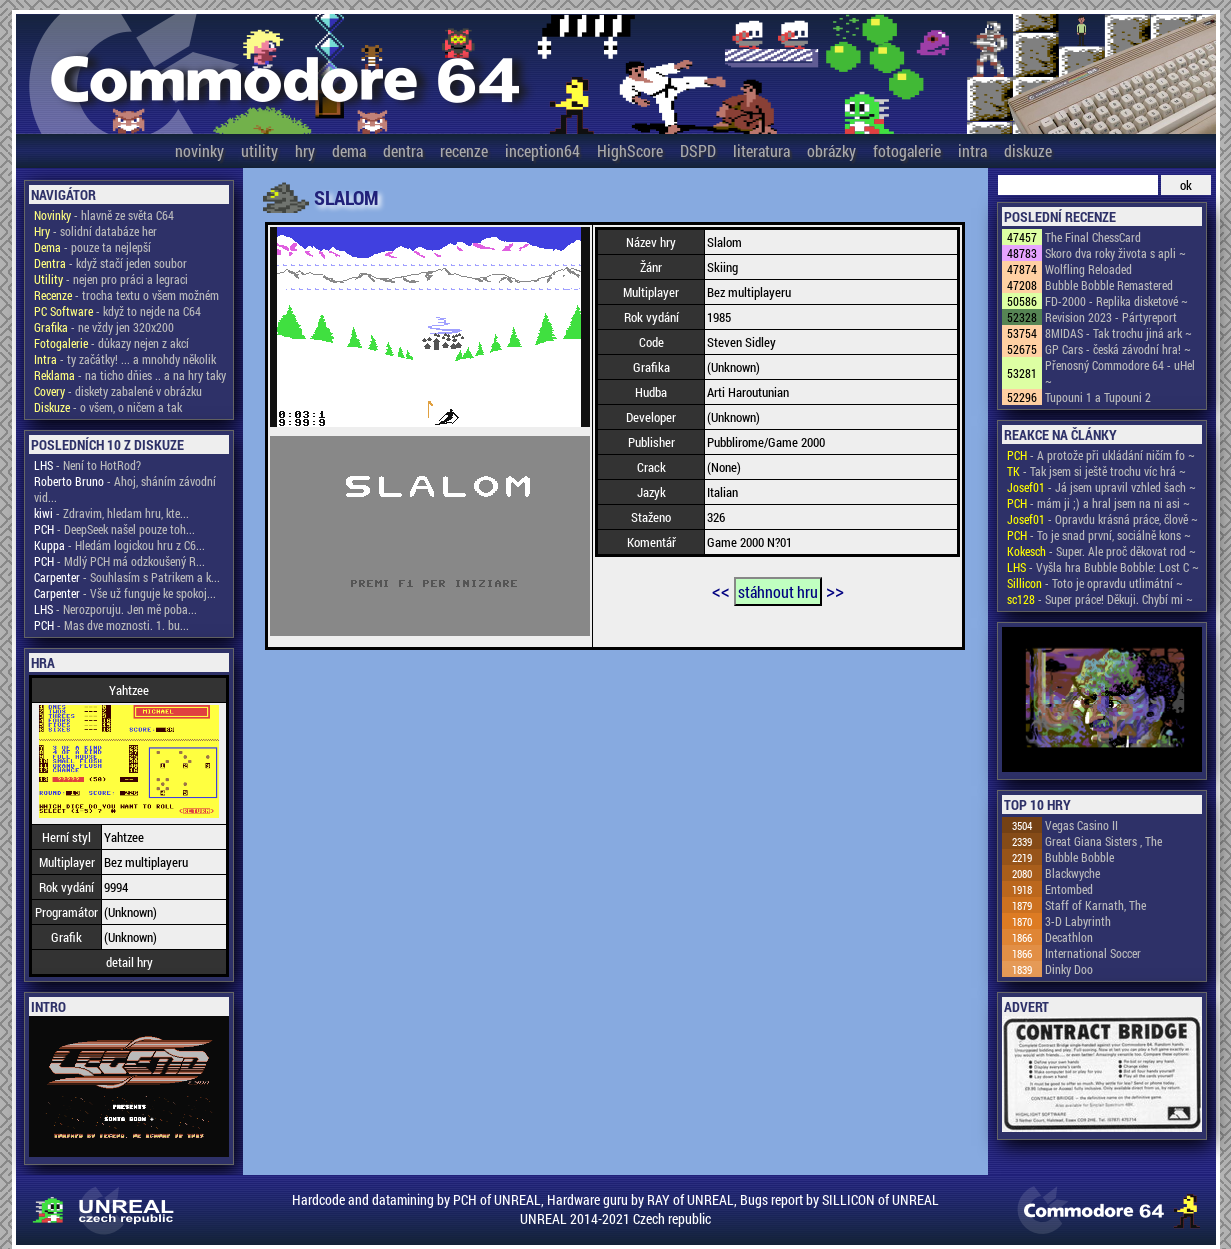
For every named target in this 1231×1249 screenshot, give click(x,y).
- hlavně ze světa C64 (104, 215)
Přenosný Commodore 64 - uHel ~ (1120, 373)
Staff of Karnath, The (1095, 905)
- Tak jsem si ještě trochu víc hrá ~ (1096, 471)
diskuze (1028, 150)
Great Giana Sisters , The (1103, 841)
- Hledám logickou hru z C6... (119, 545)
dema (349, 150)
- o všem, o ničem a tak (108, 407)
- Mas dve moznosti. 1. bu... (111, 625)
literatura (761, 150)
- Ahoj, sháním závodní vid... (125, 489)
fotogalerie (907, 150)
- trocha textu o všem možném (126, 295)
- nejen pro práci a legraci (111, 279)
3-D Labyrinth (1078, 921)
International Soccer (1093, 953)
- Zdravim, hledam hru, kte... (111, 513)
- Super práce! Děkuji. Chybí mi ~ (1100, 599)
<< (721, 590)
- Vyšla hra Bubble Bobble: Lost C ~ (1103, 567)
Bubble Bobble (1079, 857)
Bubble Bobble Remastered (1109, 285)
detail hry (129, 962)
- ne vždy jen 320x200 (104, 327)
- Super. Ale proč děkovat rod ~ (1101, 551)
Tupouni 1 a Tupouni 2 (1098, 397)
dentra (403, 150)
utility (259, 150)
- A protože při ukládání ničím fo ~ (1101, 455)
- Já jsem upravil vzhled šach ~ (1101, 487)
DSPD (698, 150)
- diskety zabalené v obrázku (118, 391)
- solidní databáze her (95, 231)
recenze (464, 150)
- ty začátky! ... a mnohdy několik (125, 359)
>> (835, 590)
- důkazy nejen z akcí (111, 343)
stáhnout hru (778, 591)
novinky (199, 150)
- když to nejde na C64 (117, 311)
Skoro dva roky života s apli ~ (1115, 253)
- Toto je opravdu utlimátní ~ (1095, 583)
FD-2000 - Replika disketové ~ (1116, 301)
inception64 (542, 150)
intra (972, 150)
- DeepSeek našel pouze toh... (114, 529)
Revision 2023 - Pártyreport (1111, 317)
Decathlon (1069, 937)
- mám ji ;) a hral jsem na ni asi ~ (1098, 503)
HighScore (630, 150)
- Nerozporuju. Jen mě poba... (115, 609)
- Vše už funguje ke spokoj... (125, 593)
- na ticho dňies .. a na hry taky (130, 375)
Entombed (1069, 889)
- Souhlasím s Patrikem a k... (127, 577)
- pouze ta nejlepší (92, 247)
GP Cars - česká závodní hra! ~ (1118, 349)
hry (305, 150)
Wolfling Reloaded (1088, 269)
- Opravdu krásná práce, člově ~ (1102, 519)
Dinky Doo (1069, 969)
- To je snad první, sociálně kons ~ (1099, 535)
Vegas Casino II (1081, 825)
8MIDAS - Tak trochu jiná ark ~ (1118, 333)
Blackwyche (1072, 873)
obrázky (831, 150)
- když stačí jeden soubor (110, 263)
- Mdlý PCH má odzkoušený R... (119, 561)
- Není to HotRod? (87, 465)
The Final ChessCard (1093, 237)
